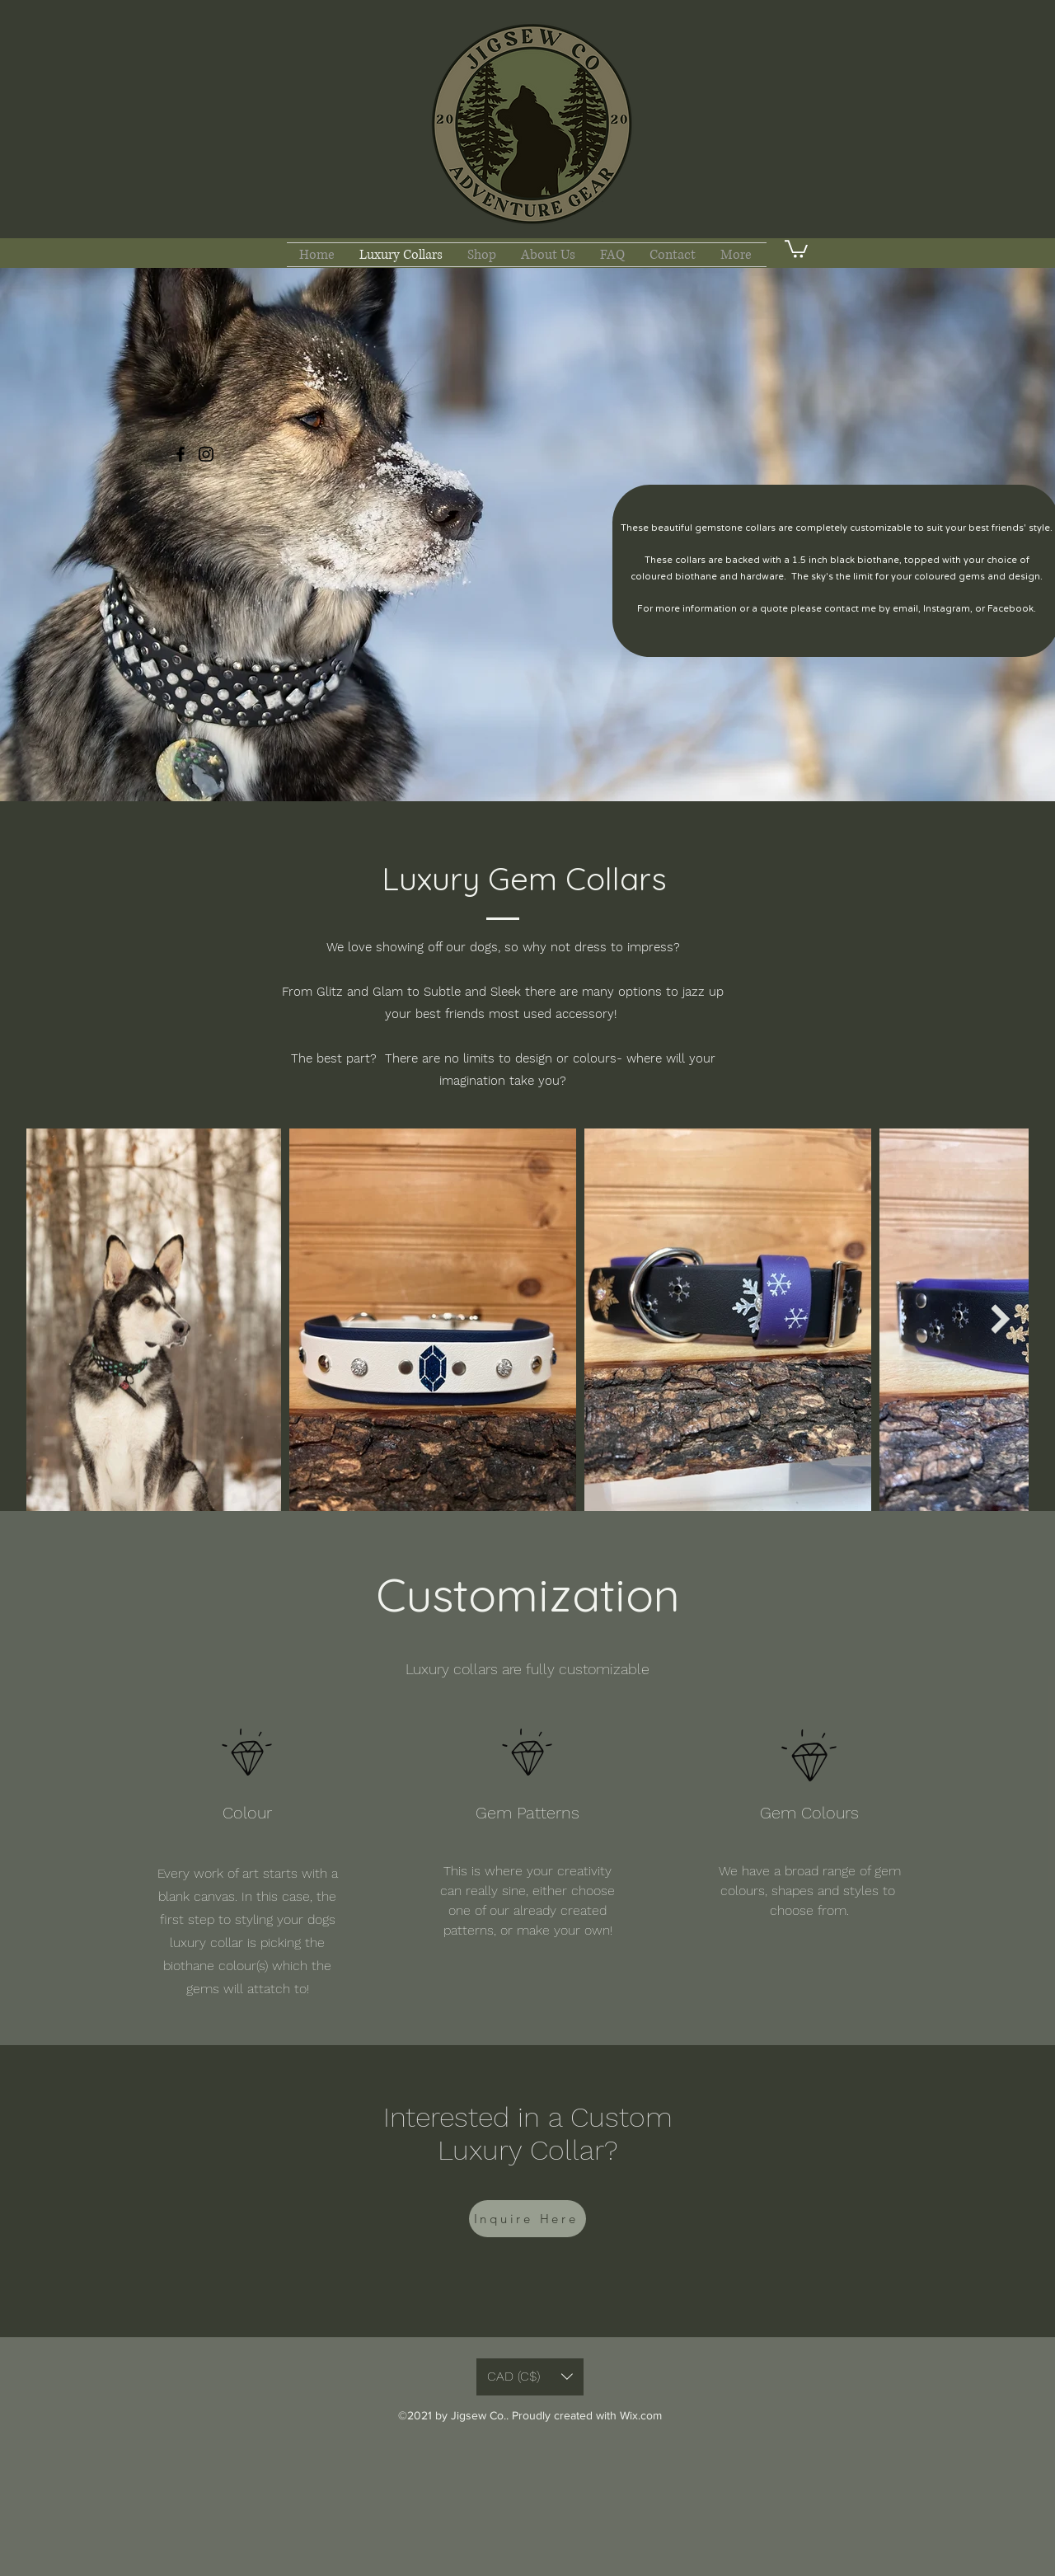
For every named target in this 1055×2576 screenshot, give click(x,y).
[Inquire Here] (527, 2218)
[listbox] (530, 2376)
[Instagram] (206, 454)
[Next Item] (1000, 1319)
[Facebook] (180, 454)
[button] (796, 248)
